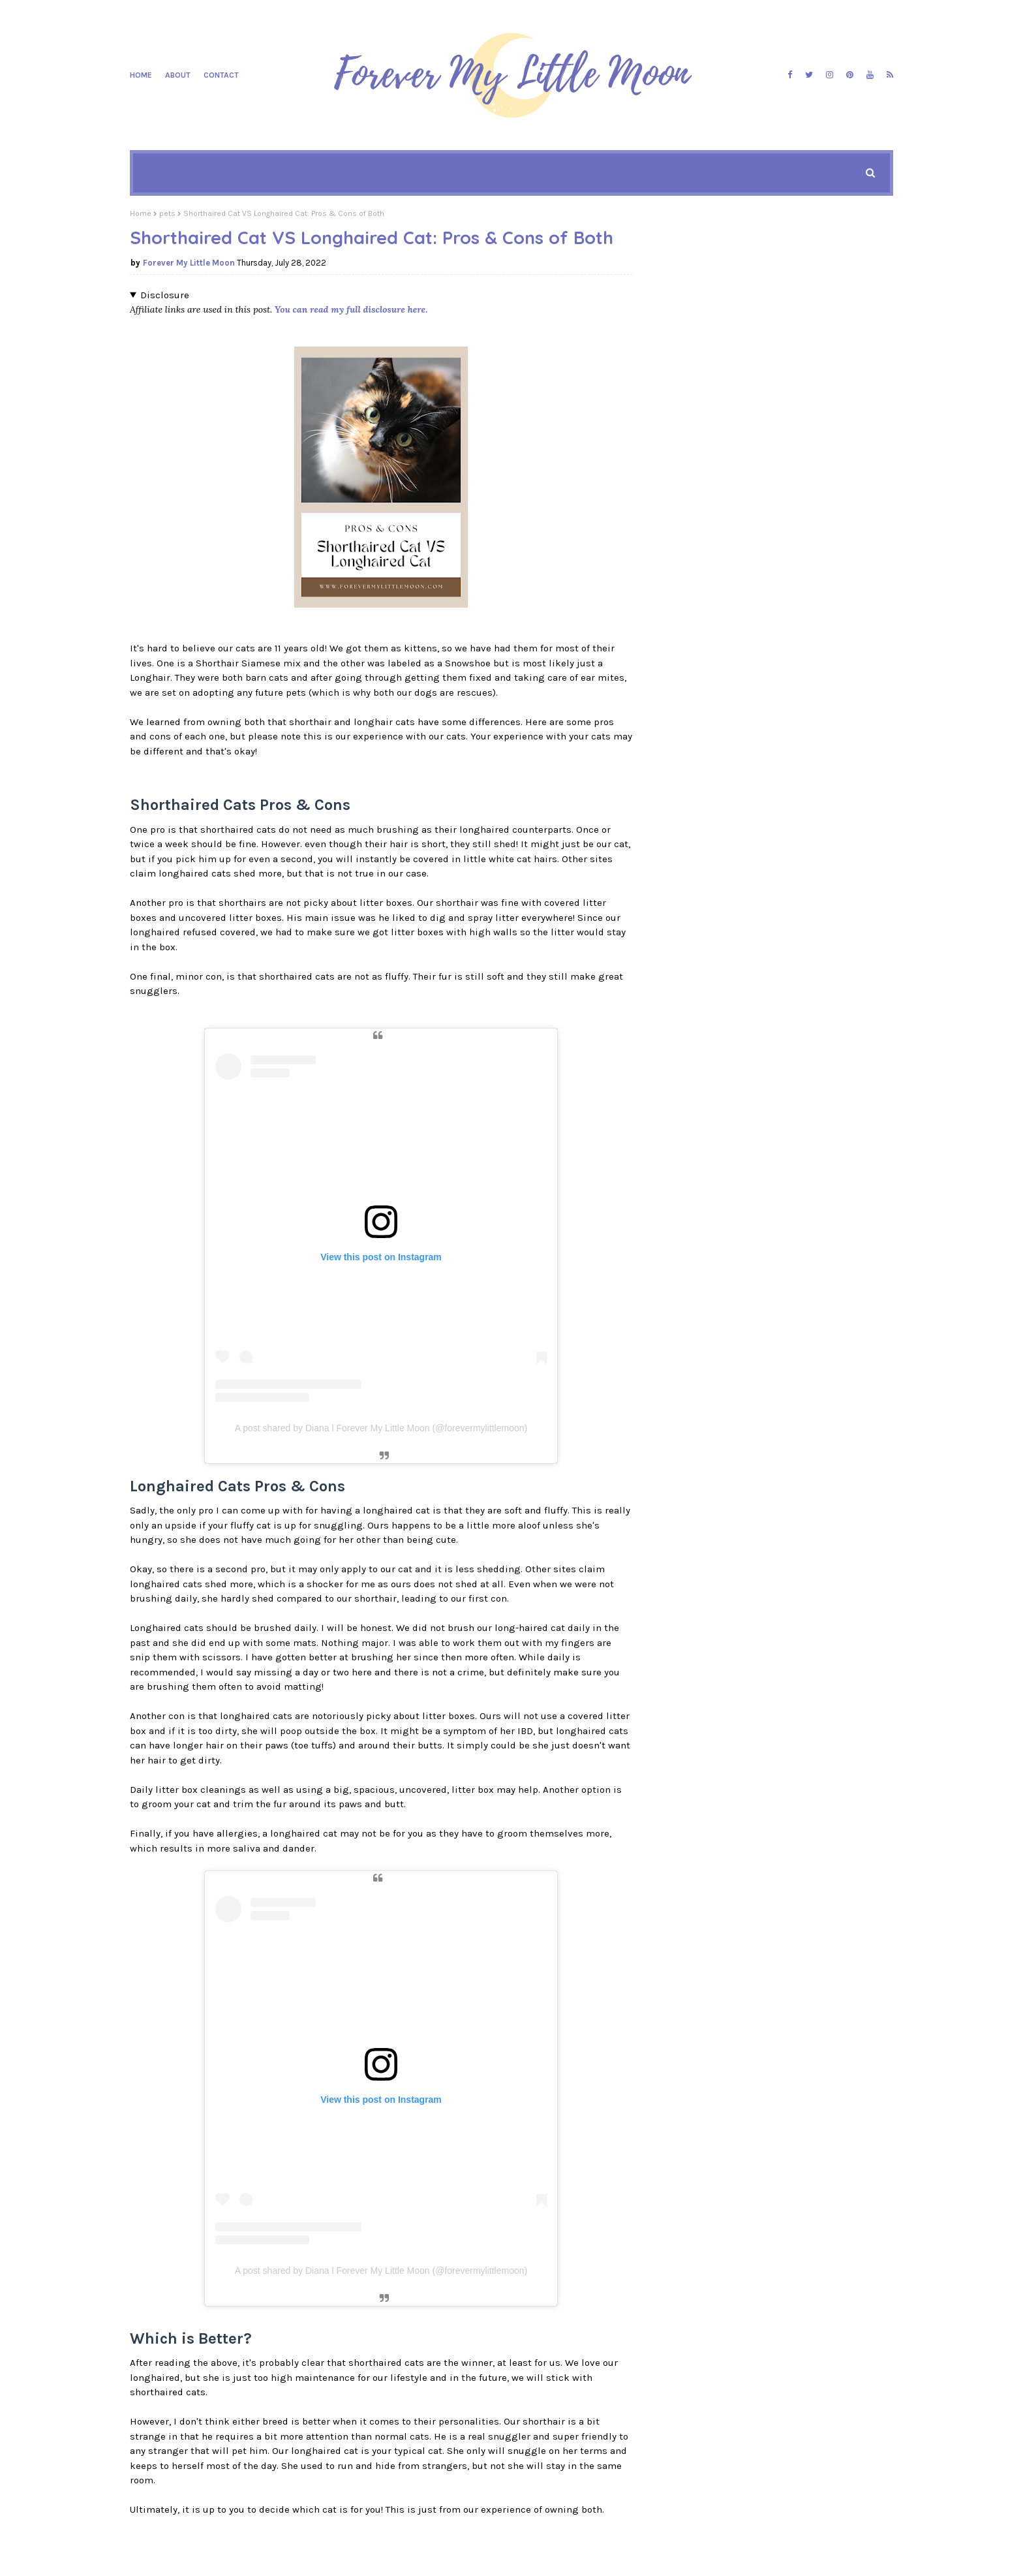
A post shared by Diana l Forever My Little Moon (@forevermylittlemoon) (381, 1428)
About (178, 75)
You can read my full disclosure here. (351, 309)
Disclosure (164, 295)
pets (167, 213)
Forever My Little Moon (189, 263)
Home (141, 75)
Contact (221, 75)
